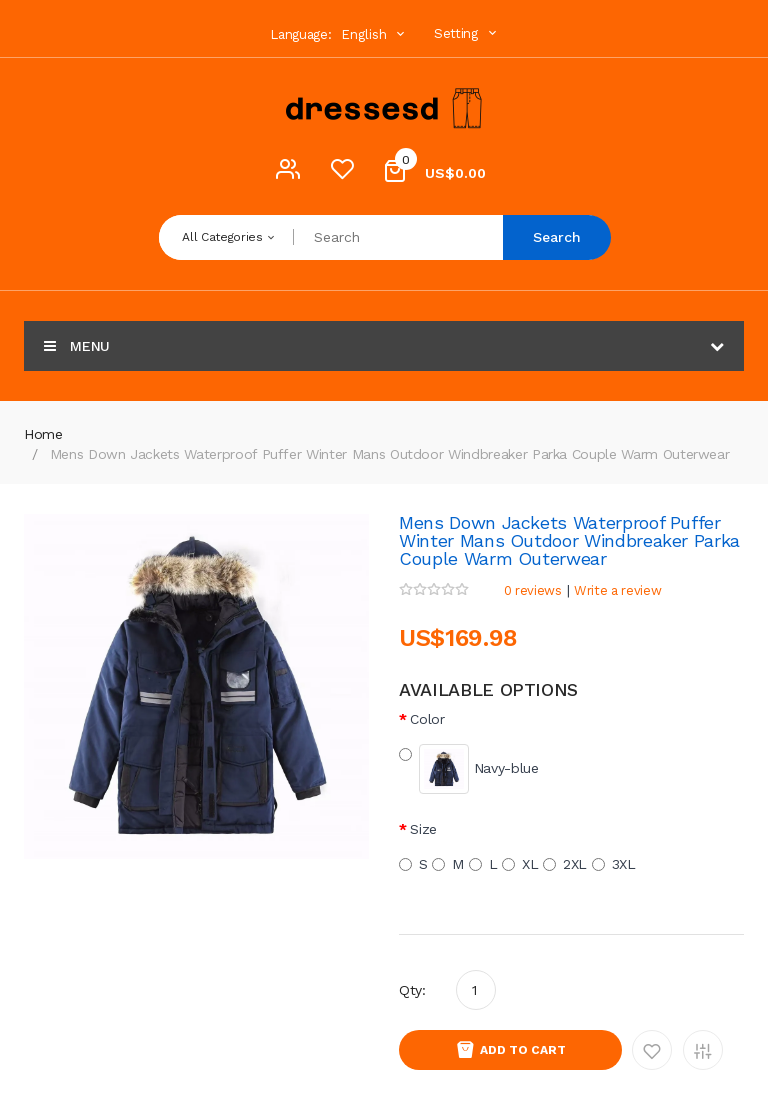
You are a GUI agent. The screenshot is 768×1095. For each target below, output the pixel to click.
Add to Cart (523, 1050)
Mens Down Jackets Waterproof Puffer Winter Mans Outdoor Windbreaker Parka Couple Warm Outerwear (390, 454)
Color (427, 719)
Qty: (412, 990)
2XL (565, 864)
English (375, 34)
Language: (300, 34)
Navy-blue (469, 769)
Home (43, 434)
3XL (614, 864)
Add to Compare (703, 1050)
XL (520, 864)
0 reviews (533, 590)
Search (557, 237)
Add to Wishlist (652, 1050)
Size (423, 829)
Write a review (617, 590)
